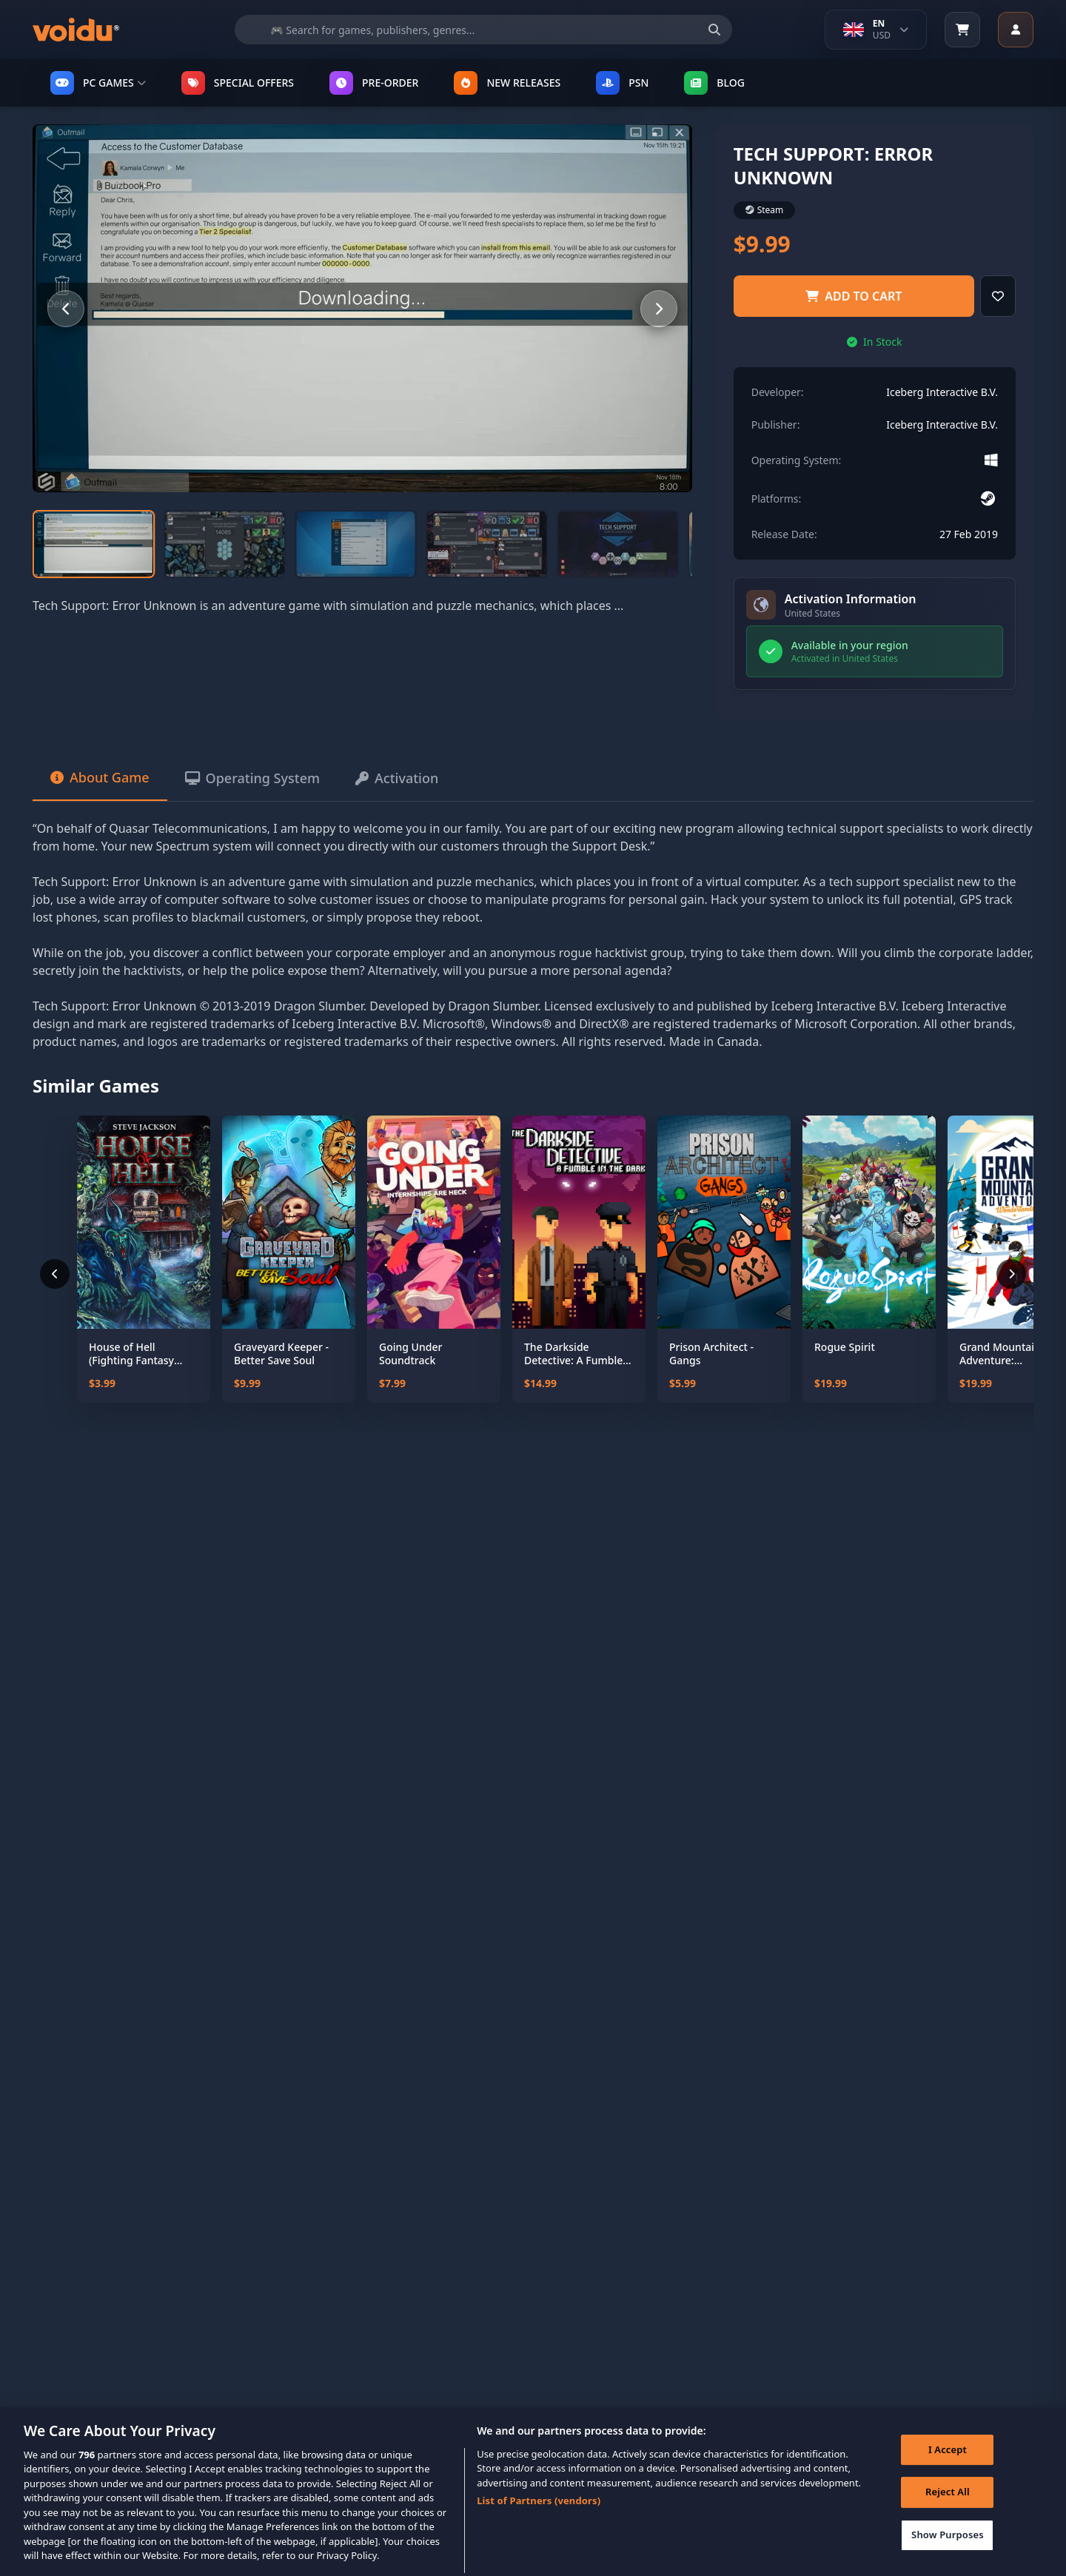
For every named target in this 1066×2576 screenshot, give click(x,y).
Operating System (252, 778)
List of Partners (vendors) (538, 2520)
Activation (396, 778)
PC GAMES (98, 83)
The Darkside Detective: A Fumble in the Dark (573, 1353)
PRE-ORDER (373, 83)
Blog (714, 83)
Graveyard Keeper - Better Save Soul (281, 1353)
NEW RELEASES (507, 83)
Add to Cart (853, 296)
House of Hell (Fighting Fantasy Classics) (131, 1353)
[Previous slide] (65, 308)
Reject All (947, 2512)
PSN (622, 83)
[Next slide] (658, 308)
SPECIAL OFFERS (237, 83)
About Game (100, 777)
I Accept (947, 2469)
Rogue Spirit (844, 1347)
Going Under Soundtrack (410, 1353)
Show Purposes (947, 2554)
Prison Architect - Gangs (711, 1353)
